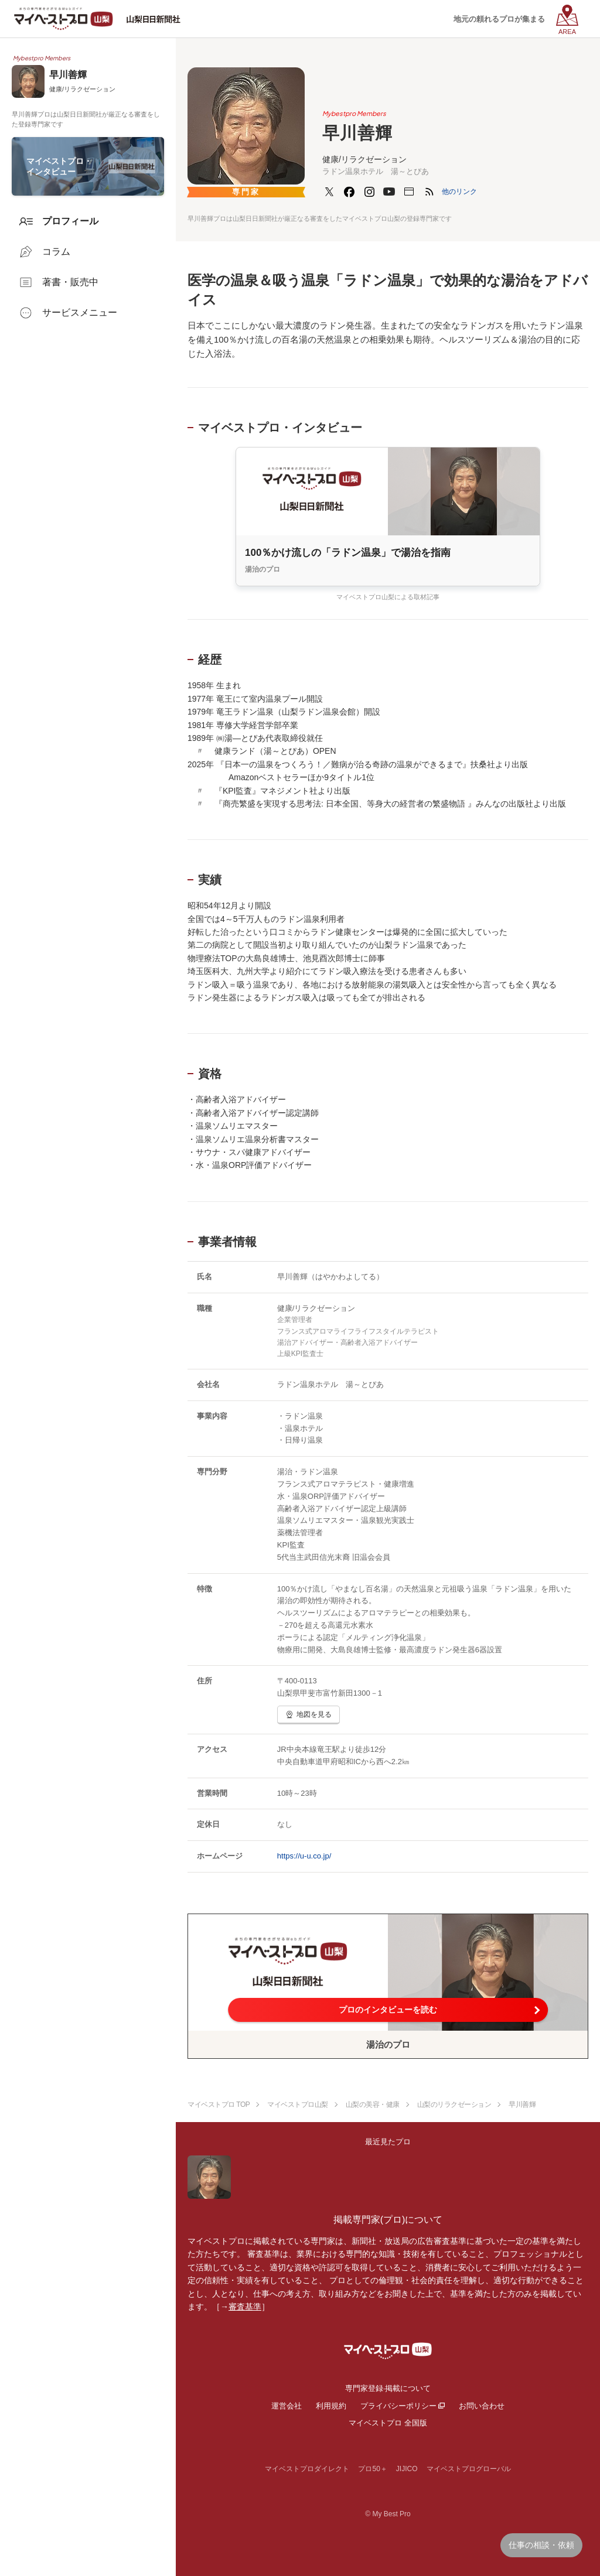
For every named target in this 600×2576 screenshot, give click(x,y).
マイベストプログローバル (469, 2469)
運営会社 (286, 2405)
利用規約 (331, 2405)
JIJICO (407, 2469)
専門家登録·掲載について (388, 2388)
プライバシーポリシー (398, 2405)
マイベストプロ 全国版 (388, 2422)
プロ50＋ (372, 2469)
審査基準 (245, 2306)
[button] (459, 191)
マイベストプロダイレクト (307, 2469)
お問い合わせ (481, 2405)
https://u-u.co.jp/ (304, 1855)
